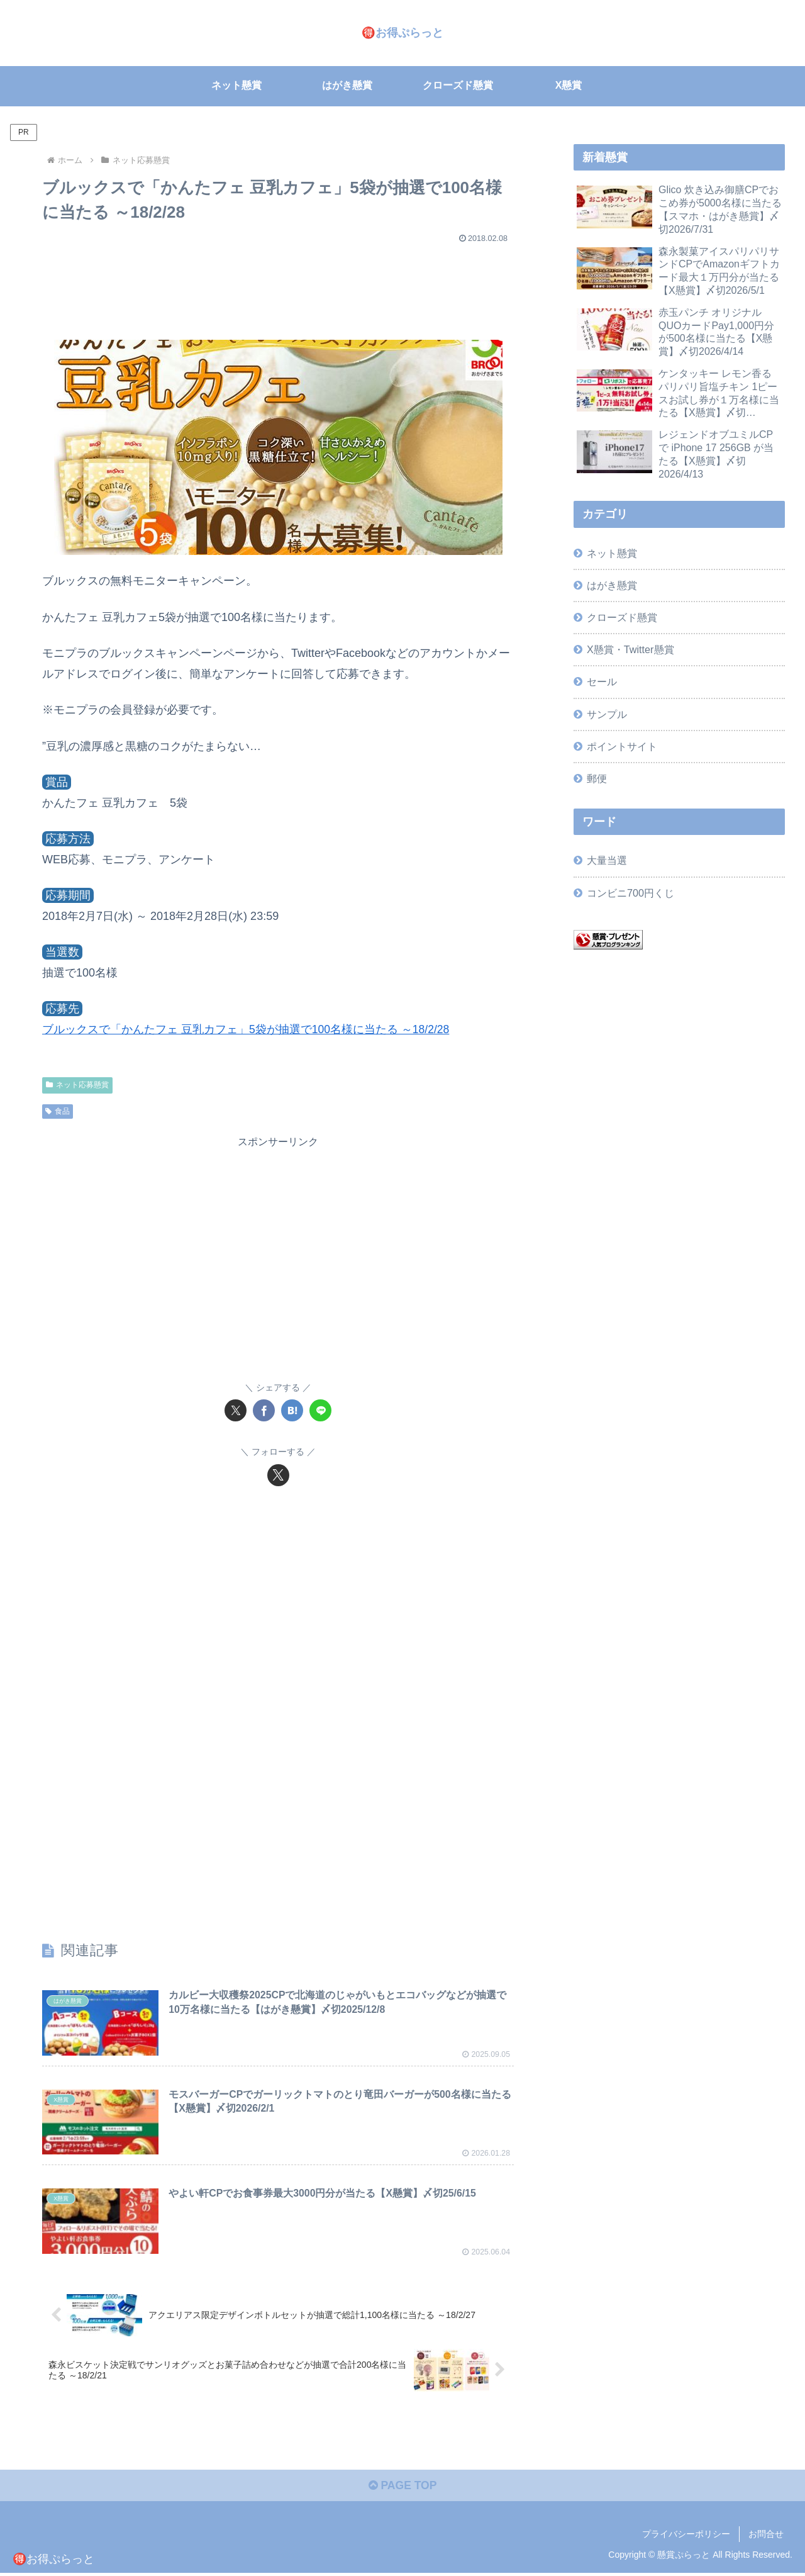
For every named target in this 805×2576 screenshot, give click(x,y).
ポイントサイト (622, 745)
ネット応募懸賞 (77, 1084)
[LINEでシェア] (320, 1410)
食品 (57, 1110)
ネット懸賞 (612, 553)
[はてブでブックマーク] (292, 1410)
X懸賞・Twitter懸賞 (630, 649)
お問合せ (766, 2536)
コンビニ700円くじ (630, 892)
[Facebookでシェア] (264, 1410)
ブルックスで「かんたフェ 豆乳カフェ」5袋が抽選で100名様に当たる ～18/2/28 (246, 1028)
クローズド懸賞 (622, 617)
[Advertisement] (278, 285)
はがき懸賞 (612, 585)
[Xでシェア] (236, 1410)
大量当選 (607, 860)
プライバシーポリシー (686, 2536)
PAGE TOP (402, 2488)
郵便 (597, 778)
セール (602, 681)
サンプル (607, 713)
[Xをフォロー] (278, 1475)
